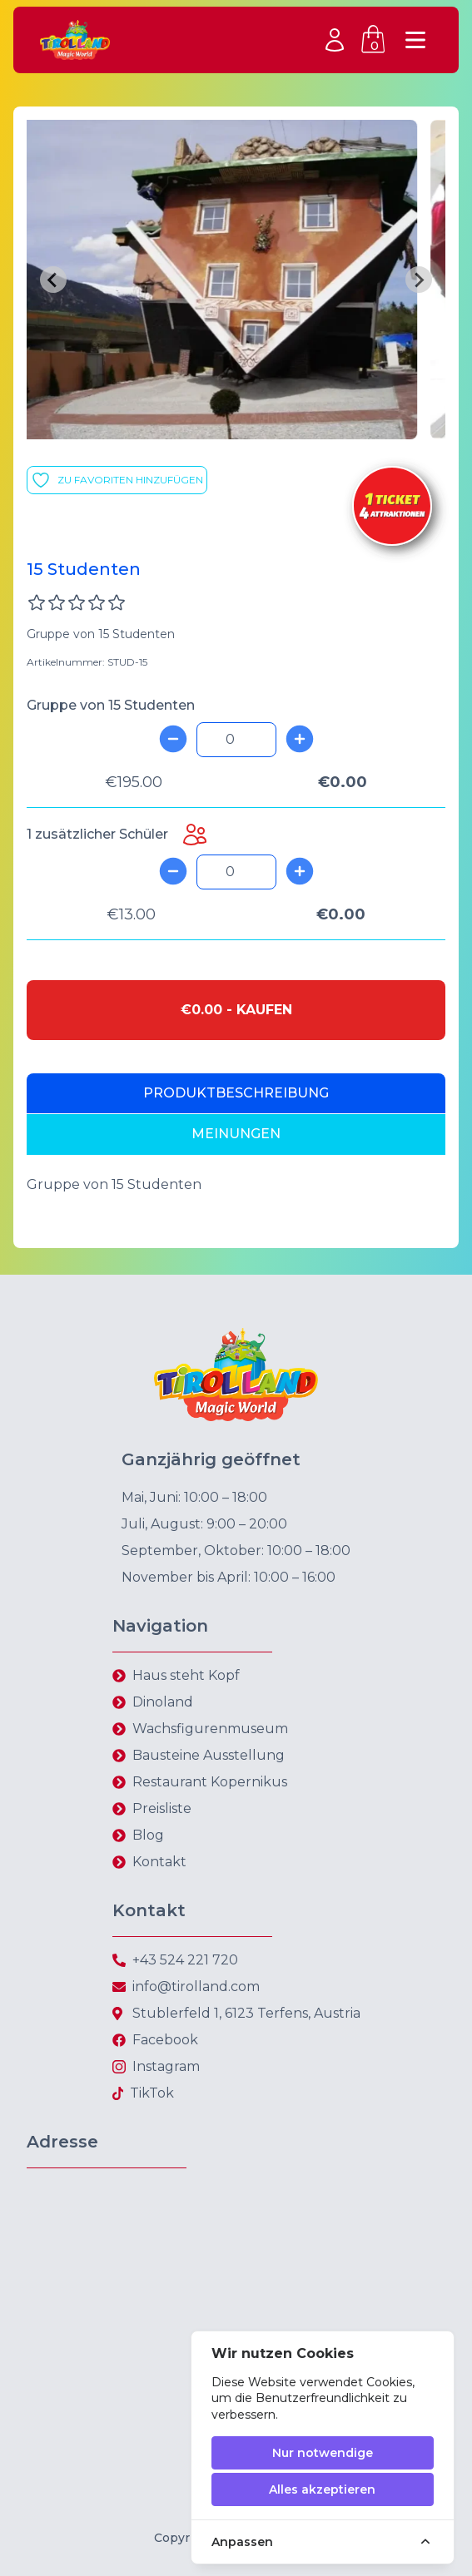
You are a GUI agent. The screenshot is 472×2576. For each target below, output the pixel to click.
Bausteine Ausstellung (208, 1755)
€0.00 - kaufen (236, 1010)
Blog (148, 1835)
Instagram (166, 2066)
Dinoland (162, 1702)
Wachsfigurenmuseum (210, 1728)
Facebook (165, 2040)
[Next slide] (418, 279)
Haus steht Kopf (186, 1675)
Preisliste (161, 1808)
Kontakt (159, 1862)
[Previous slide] (53, 279)
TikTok (152, 2093)
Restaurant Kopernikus (209, 1782)
